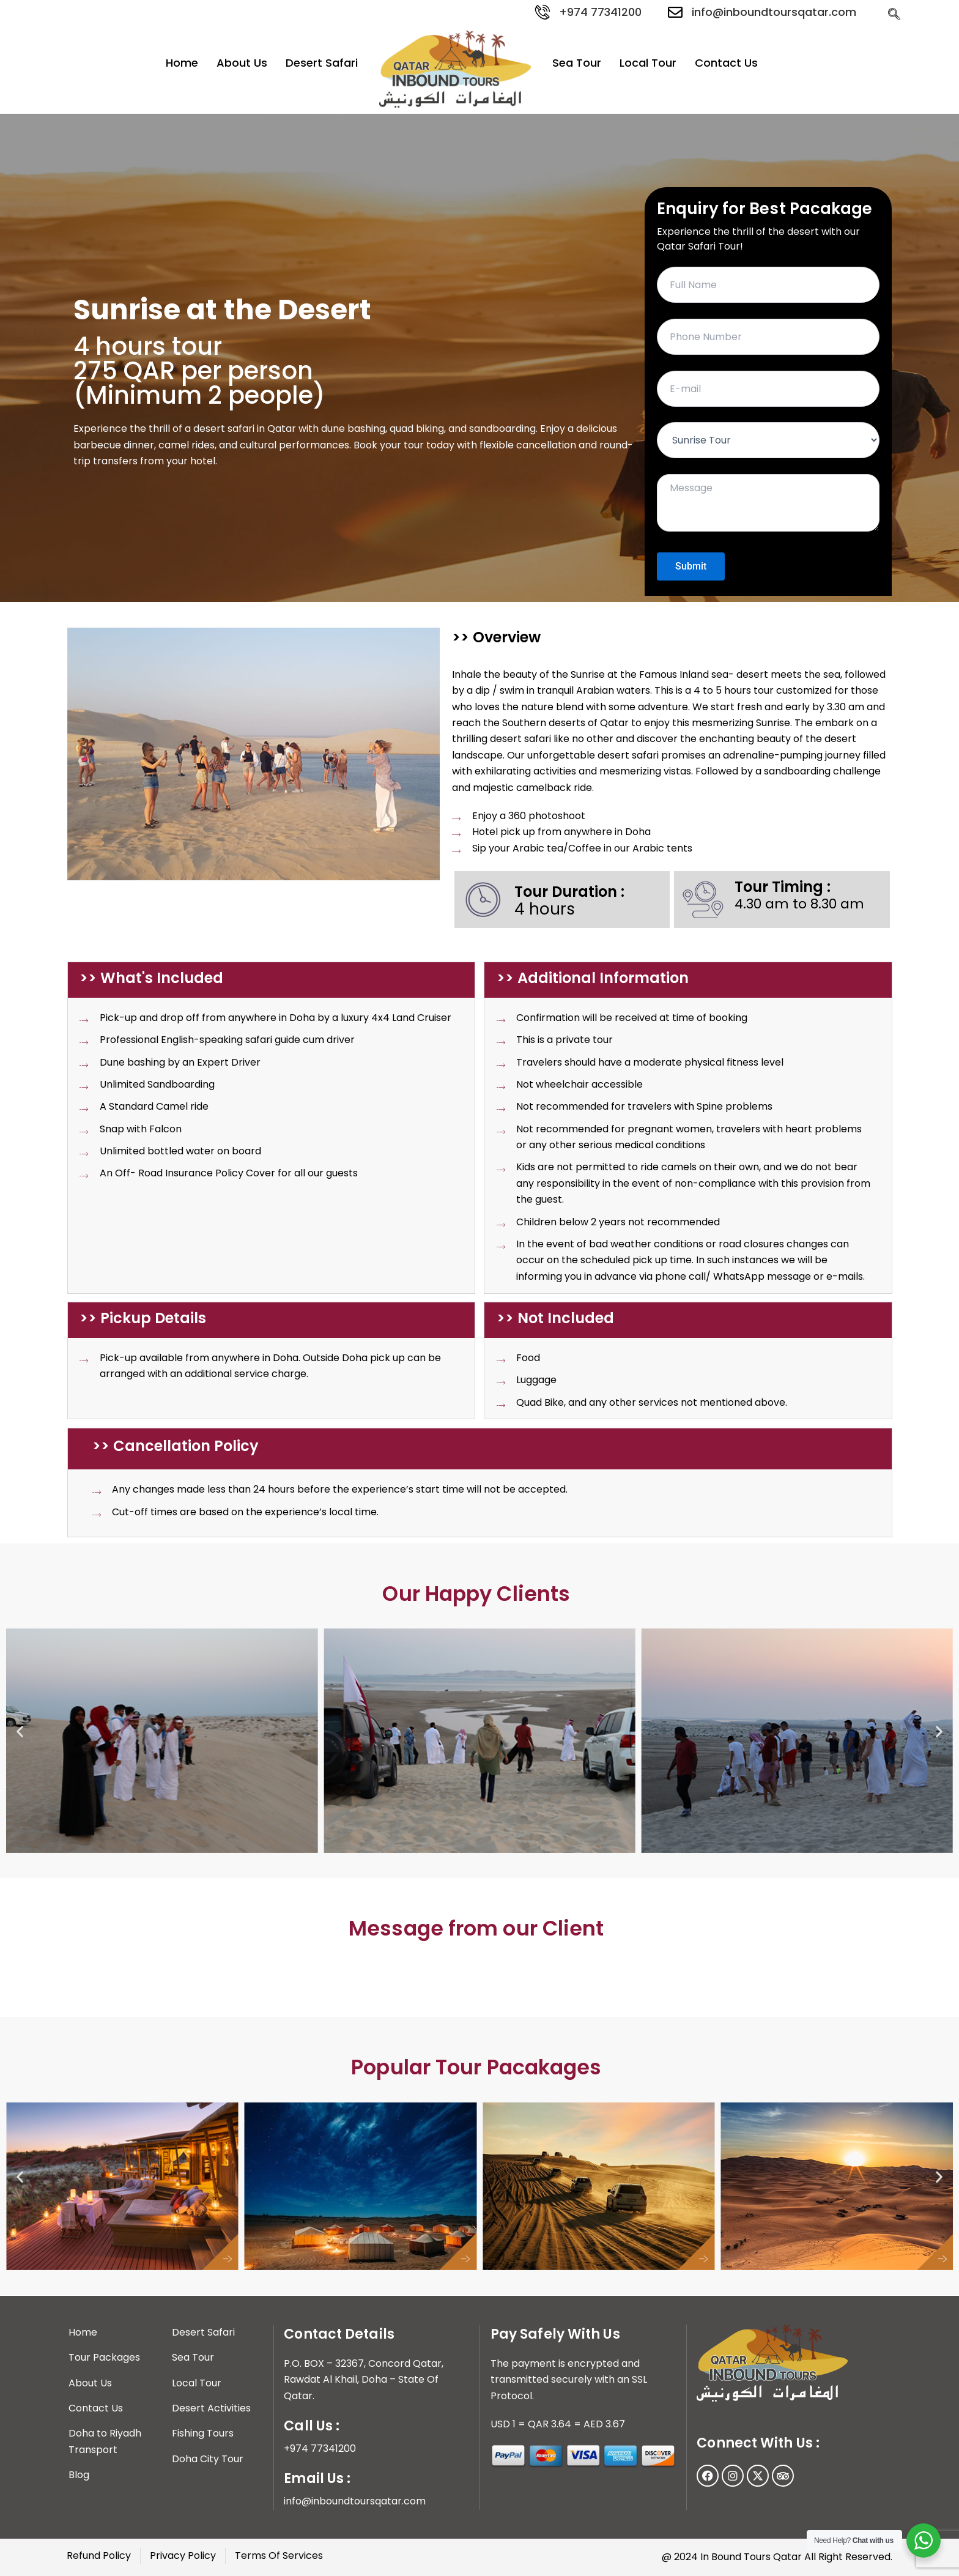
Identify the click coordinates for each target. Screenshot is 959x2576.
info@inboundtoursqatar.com (774, 12)
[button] (20, 1731)
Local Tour (648, 62)
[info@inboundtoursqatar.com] (675, 12)
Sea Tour (576, 62)
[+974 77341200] (542, 12)
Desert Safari (322, 62)
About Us (242, 62)
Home (182, 62)
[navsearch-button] (894, 14)
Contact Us (726, 62)
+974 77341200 (600, 12)
